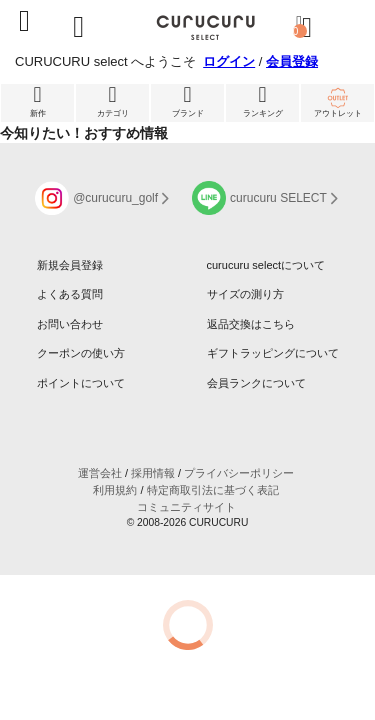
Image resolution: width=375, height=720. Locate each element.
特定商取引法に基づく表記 (213, 490)
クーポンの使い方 (81, 353)
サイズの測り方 (245, 294)
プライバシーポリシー (239, 473)
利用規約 (115, 490)
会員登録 (292, 61)
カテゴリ (112, 101)
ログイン (229, 61)
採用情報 (153, 473)
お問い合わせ (70, 324)
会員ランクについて (256, 383)
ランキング (262, 101)
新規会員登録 (70, 265)
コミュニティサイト (186, 507)
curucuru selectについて (266, 265)
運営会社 (100, 473)
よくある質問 (70, 294)
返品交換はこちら (251, 324)
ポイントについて (81, 383)
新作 (37, 101)
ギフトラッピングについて (273, 353)
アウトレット (337, 101)
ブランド (187, 101)
